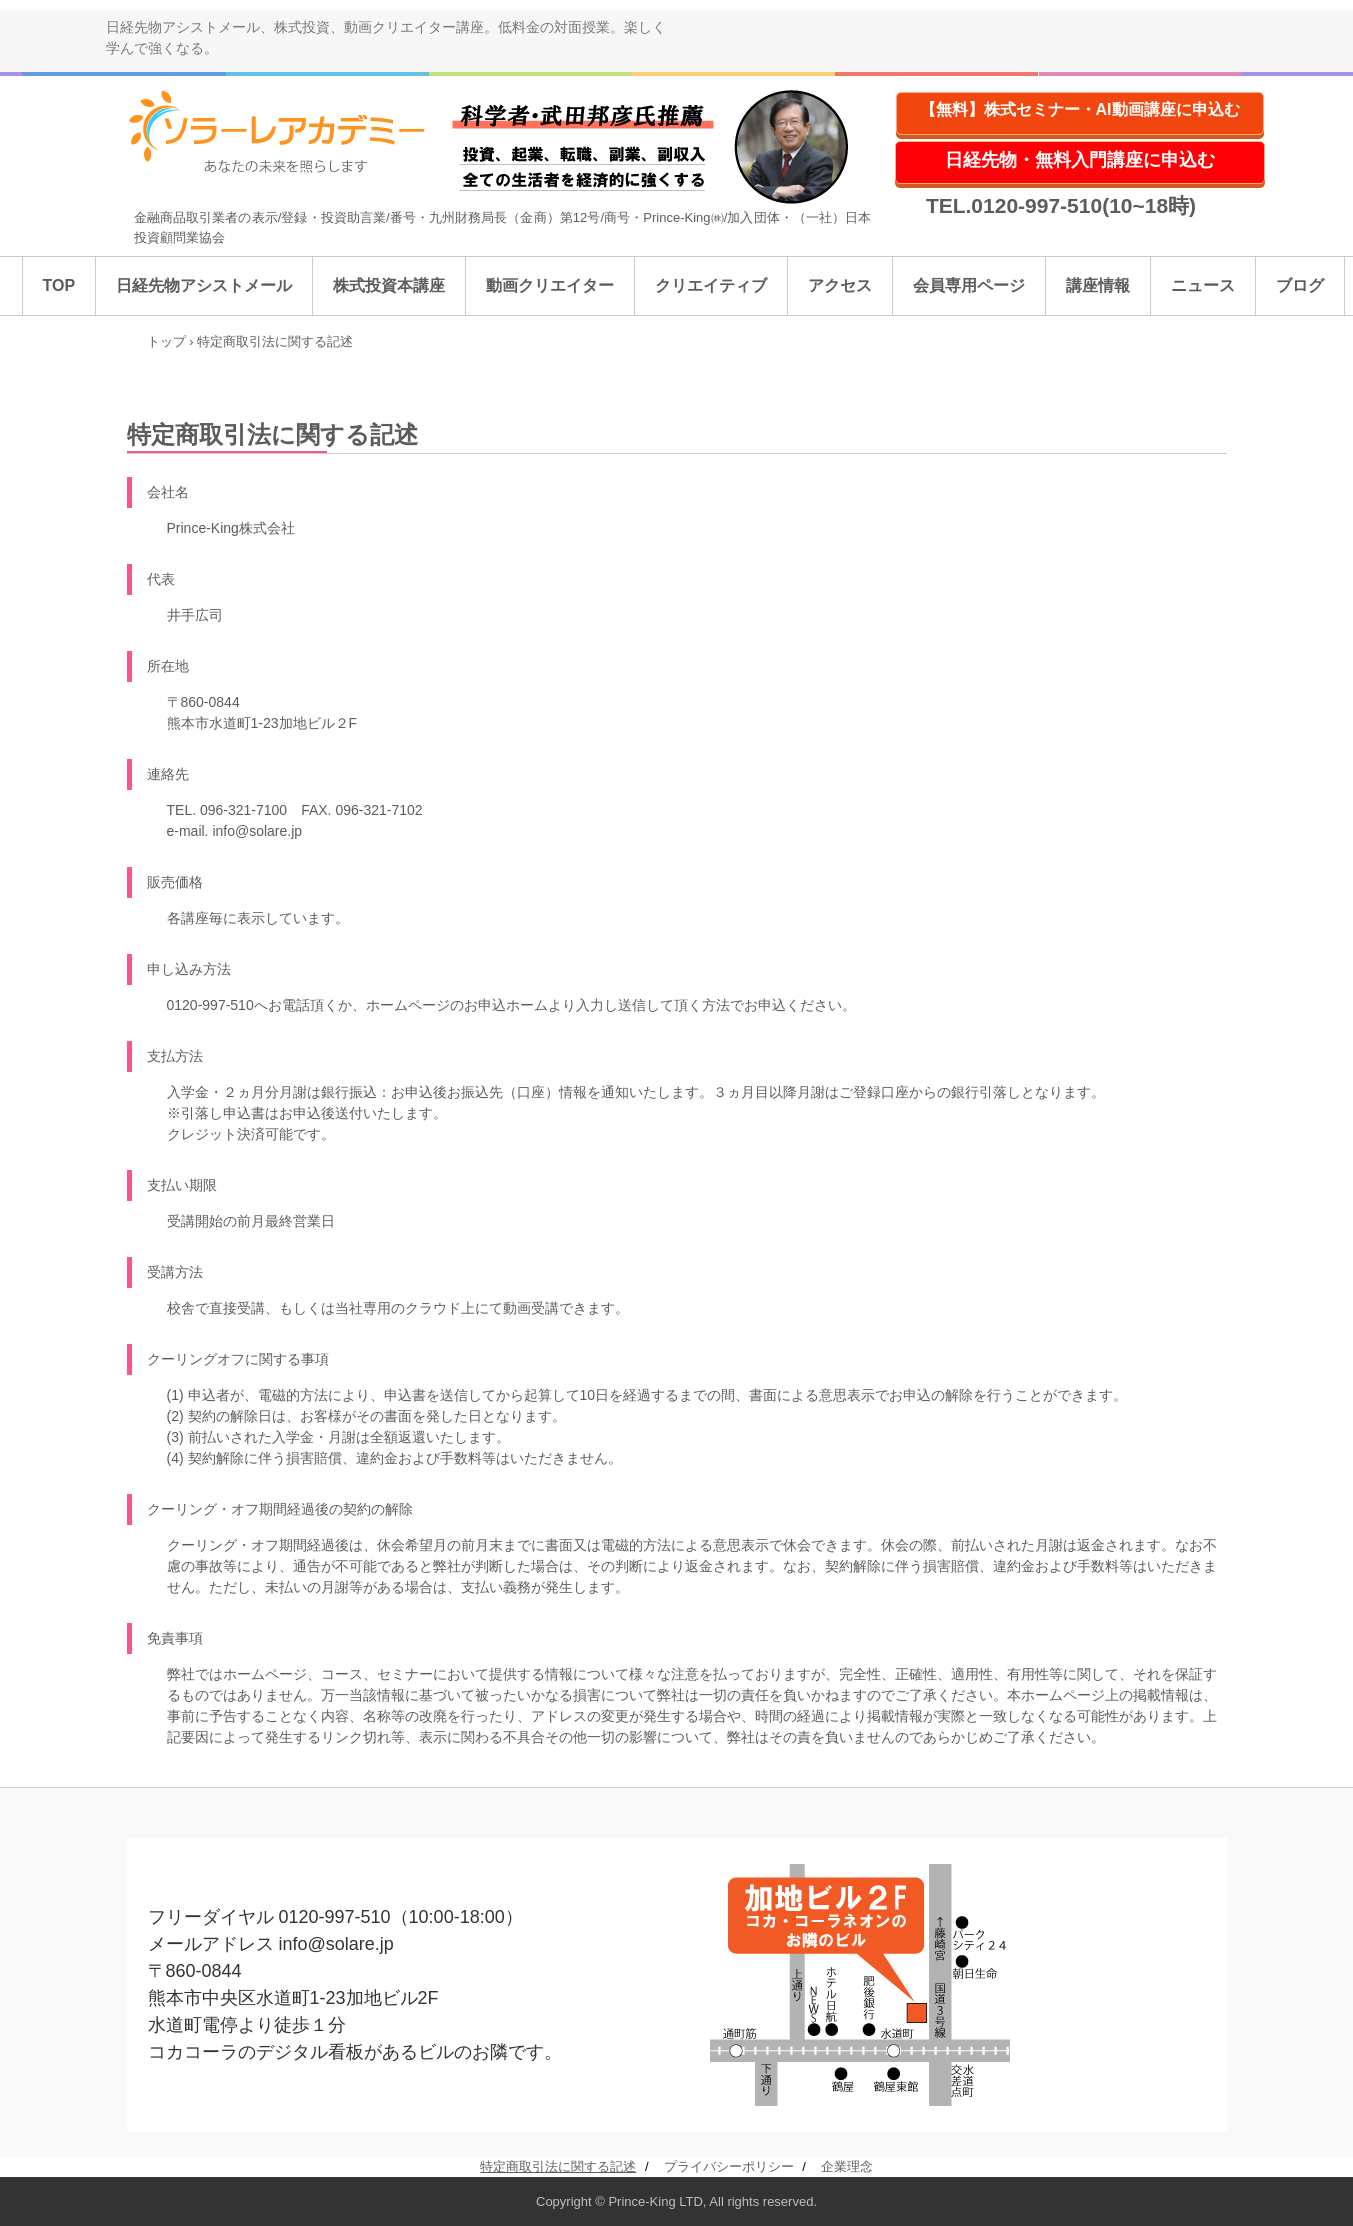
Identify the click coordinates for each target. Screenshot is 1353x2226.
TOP (59, 285)
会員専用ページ (969, 285)
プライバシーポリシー (729, 2166)
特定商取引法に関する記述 (558, 2166)
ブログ (1300, 285)
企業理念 (847, 2166)
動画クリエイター (550, 285)
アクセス (840, 285)
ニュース (1203, 285)
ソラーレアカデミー (290, 133)
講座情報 (1098, 285)
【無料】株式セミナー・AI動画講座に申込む (1080, 109)
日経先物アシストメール (204, 285)
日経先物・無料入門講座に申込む (1080, 160)
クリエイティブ (711, 285)
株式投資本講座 (389, 285)
